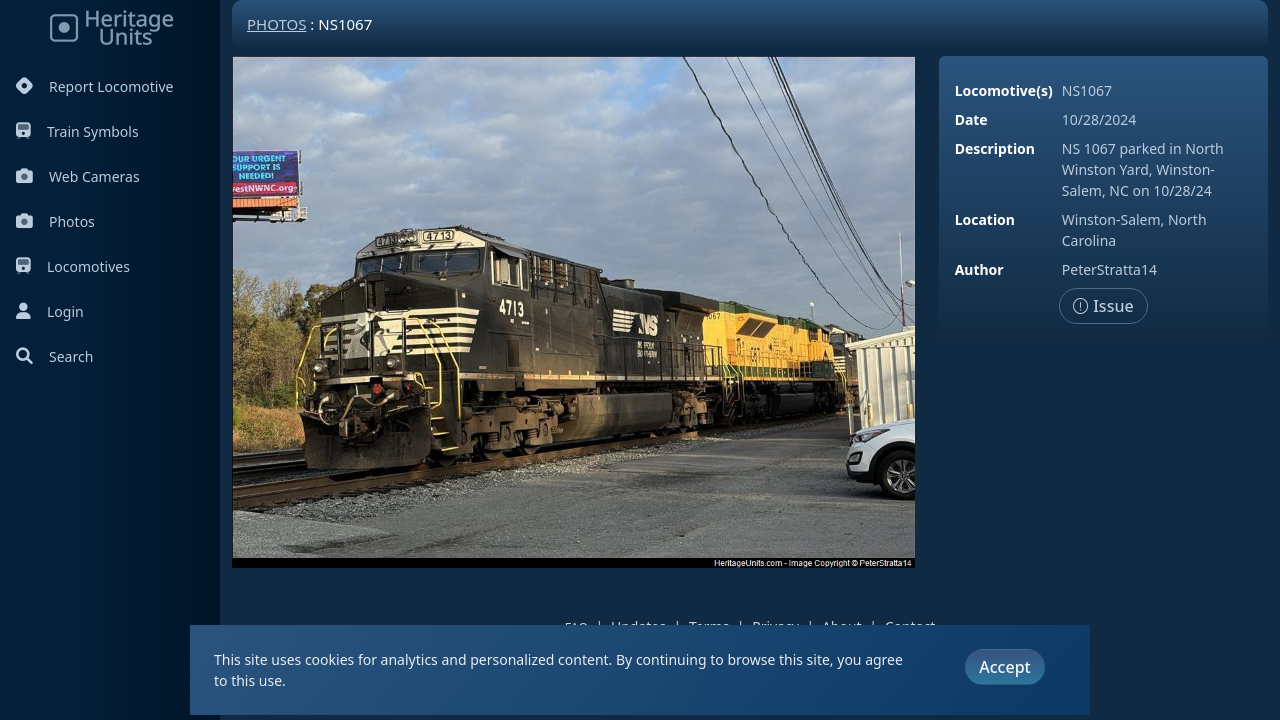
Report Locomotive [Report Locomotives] (94, 86)
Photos (55, 221)
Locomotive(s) (1004, 90)
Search (54, 356)
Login (50, 311)
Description (995, 148)
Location (985, 219)
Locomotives (73, 266)
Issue (1103, 306)
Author (979, 269)
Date (971, 119)
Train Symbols (77, 131)
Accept (1004, 667)
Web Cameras (78, 176)
